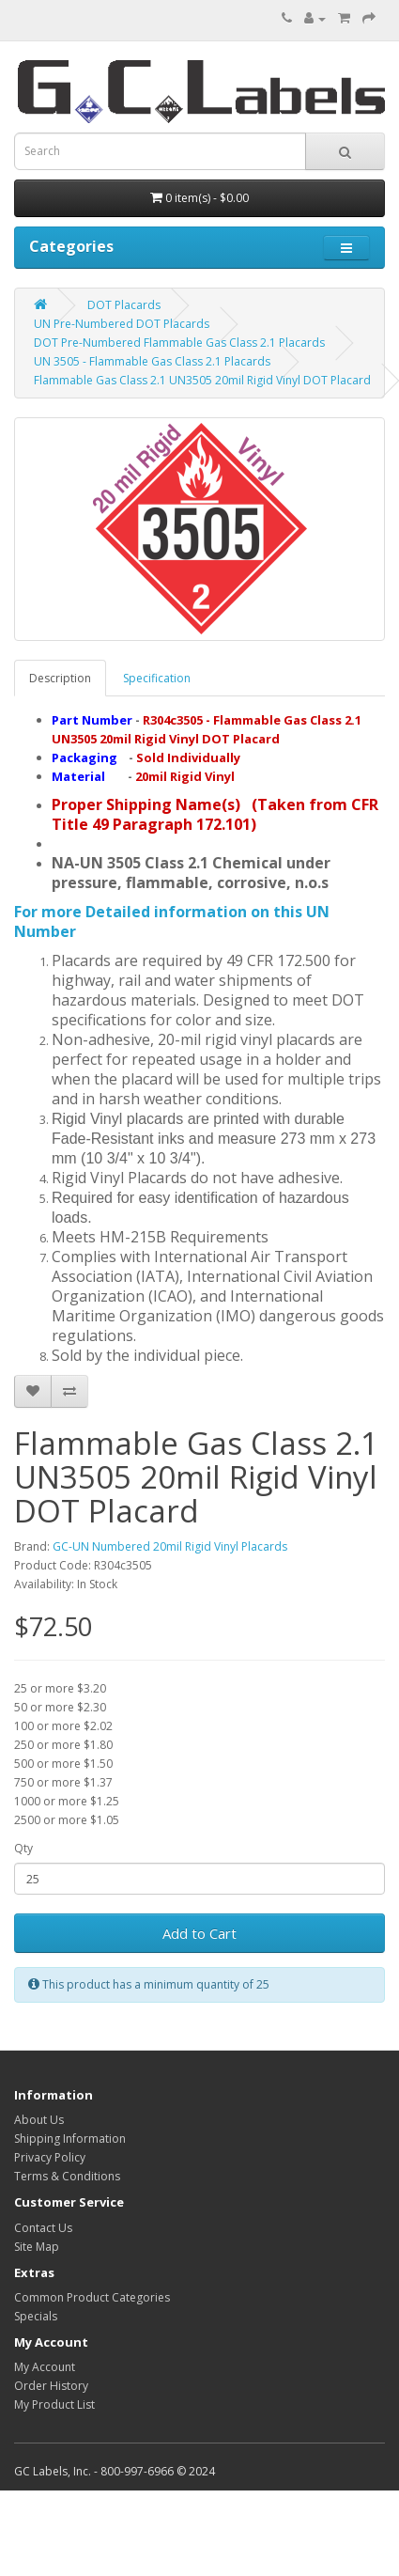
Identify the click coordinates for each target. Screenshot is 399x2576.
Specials (35, 2316)
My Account (44, 2367)
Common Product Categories (92, 2297)
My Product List (54, 2404)
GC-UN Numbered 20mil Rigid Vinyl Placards (170, 1546)
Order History (51, 2386)
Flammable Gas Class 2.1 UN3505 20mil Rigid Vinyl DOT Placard (202, 380)
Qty (23, 1848)
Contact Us (43, 2228)
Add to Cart (199, 1933)
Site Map (36, 2247)
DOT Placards (124, 305)
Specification (157, 678)
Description (60, 678)
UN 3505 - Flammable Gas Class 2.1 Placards (152, 361)
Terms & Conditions (67, 2176)
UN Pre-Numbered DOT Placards (121, 324)
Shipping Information (70, 2139)
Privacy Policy (49, 2157)
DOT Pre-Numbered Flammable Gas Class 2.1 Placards (179, 343)
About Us (39, 2120)
